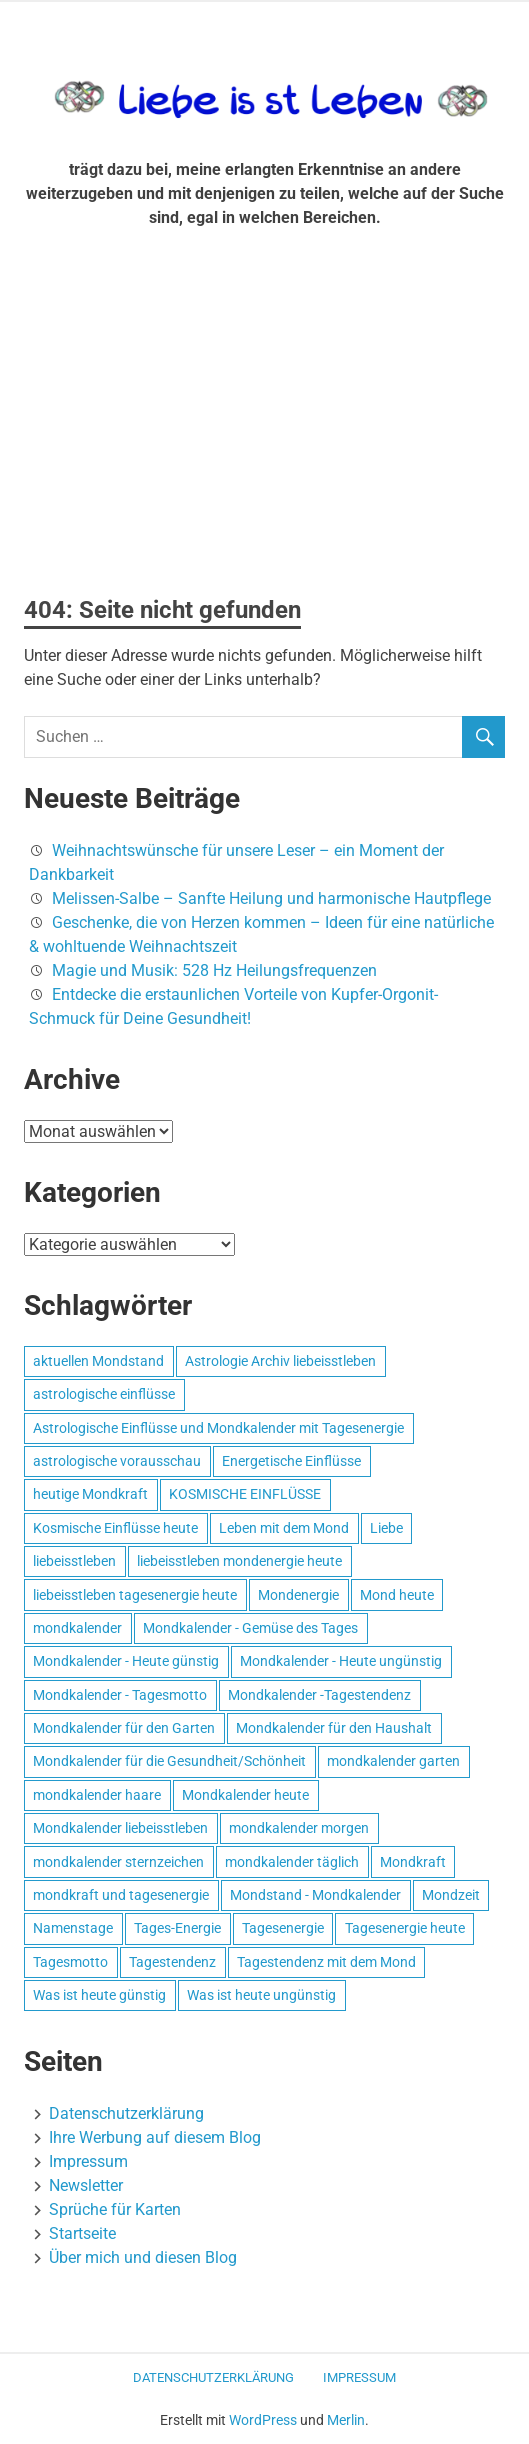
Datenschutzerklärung (126, 2113)
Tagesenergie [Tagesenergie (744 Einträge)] (283, 1928)
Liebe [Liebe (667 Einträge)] (386, 1528)
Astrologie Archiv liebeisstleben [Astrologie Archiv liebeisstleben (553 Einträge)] (280, 1361)
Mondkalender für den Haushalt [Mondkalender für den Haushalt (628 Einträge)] (334, 1728)
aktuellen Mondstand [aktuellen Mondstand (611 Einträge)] (98, 1361)
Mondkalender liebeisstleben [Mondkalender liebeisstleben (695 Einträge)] (120, 1828)
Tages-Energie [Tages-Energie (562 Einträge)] (177, 1928)
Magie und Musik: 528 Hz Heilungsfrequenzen (214, 970)
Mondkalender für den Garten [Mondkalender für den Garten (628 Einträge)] (124, 1728)
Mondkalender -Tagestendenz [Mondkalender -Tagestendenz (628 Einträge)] (319, 1695)
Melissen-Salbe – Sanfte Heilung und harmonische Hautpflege (271, 898)
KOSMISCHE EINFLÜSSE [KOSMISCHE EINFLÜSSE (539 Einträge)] (245, 1494)
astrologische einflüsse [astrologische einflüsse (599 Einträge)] (104, 1394)
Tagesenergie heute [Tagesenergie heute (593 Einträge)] (405, 1928)
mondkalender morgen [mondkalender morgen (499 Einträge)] (299, 1828)
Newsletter (86, 2185)
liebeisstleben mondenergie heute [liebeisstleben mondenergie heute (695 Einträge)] (239, 1561)
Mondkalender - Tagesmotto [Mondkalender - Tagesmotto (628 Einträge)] (120, 1695)
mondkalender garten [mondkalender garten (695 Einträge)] (393, 1761)
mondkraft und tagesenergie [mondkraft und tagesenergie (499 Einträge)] (121, 1895)
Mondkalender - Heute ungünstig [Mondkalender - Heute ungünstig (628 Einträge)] (341, 1661)
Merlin (346, 2420)
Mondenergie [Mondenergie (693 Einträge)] (298, 1595)
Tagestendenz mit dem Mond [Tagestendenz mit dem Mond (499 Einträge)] (326, 1962)
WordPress (263, 2420)
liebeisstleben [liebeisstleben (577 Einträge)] (74, 1561)
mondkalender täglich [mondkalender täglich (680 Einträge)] (292, 1862)
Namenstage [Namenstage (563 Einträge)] (73, 1928)
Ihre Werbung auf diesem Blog (155, 2137)
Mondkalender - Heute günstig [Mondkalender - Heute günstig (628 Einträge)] (126, 1661)
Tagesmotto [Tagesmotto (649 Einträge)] (70, 1962)
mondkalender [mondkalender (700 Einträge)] (77, 1628)
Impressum (88, 2161)
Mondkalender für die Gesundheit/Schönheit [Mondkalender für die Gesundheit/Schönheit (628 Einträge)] (169, 1761)
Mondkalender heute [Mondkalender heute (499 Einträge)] (245, 1795)
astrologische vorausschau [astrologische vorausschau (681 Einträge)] (117, 1461)
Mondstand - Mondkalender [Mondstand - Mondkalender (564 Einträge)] (315, 1895)
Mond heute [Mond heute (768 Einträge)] (397, 1595)
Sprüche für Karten (115, 2209)
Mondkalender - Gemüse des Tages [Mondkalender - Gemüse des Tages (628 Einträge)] (250, 1628)
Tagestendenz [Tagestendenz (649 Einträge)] (172, 1962)
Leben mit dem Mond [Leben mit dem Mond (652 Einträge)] (284, 1528)
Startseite (82, 2233)
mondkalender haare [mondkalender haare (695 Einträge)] (97, 1795)
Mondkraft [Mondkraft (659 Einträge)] (413, 1862)
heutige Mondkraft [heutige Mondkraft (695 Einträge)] (90, 1494)
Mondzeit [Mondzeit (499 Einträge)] (451, 1895)
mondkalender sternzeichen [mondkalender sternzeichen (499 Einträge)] (118, 1862)
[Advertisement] (264, 420)
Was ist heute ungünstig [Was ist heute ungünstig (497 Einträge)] (261, 1995)
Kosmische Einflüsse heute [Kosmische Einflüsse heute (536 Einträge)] (115, 1528)
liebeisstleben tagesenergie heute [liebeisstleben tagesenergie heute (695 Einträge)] (135, 1595)
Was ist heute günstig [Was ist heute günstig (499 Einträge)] (99, 1995)
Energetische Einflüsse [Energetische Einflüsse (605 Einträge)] (291, 1461)
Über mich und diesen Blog (143, 2257)
